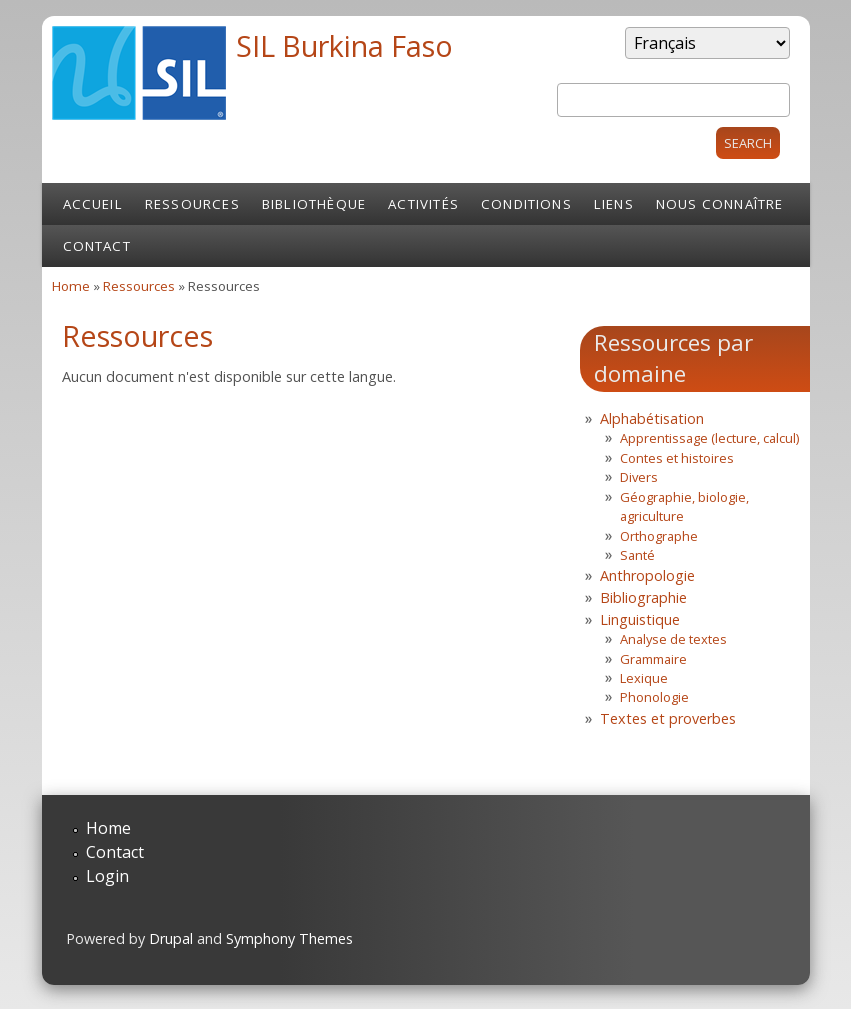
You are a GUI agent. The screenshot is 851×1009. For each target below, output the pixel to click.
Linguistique (640, 619)
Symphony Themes (289, 938)
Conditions (526, 204)
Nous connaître (720, 204)
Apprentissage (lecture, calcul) (709, 438)
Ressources (192, 204)
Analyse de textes (673, 639)
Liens (614, 204)
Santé (637, 555)
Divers (639, 477)
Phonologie (654, 697)
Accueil (93, 204)
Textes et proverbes (668, 718)
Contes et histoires (677, 458)
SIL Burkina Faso (344, 45)
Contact (97, 246)
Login (107, 876)
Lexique (644, 678)
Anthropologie (647, 575)
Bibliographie (643, 597)
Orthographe (659, 536)
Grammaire (653, 659)
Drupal (171, 938)
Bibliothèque (314, 204)
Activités (423, 204)
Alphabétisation (652, 418)
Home (71, 286)
